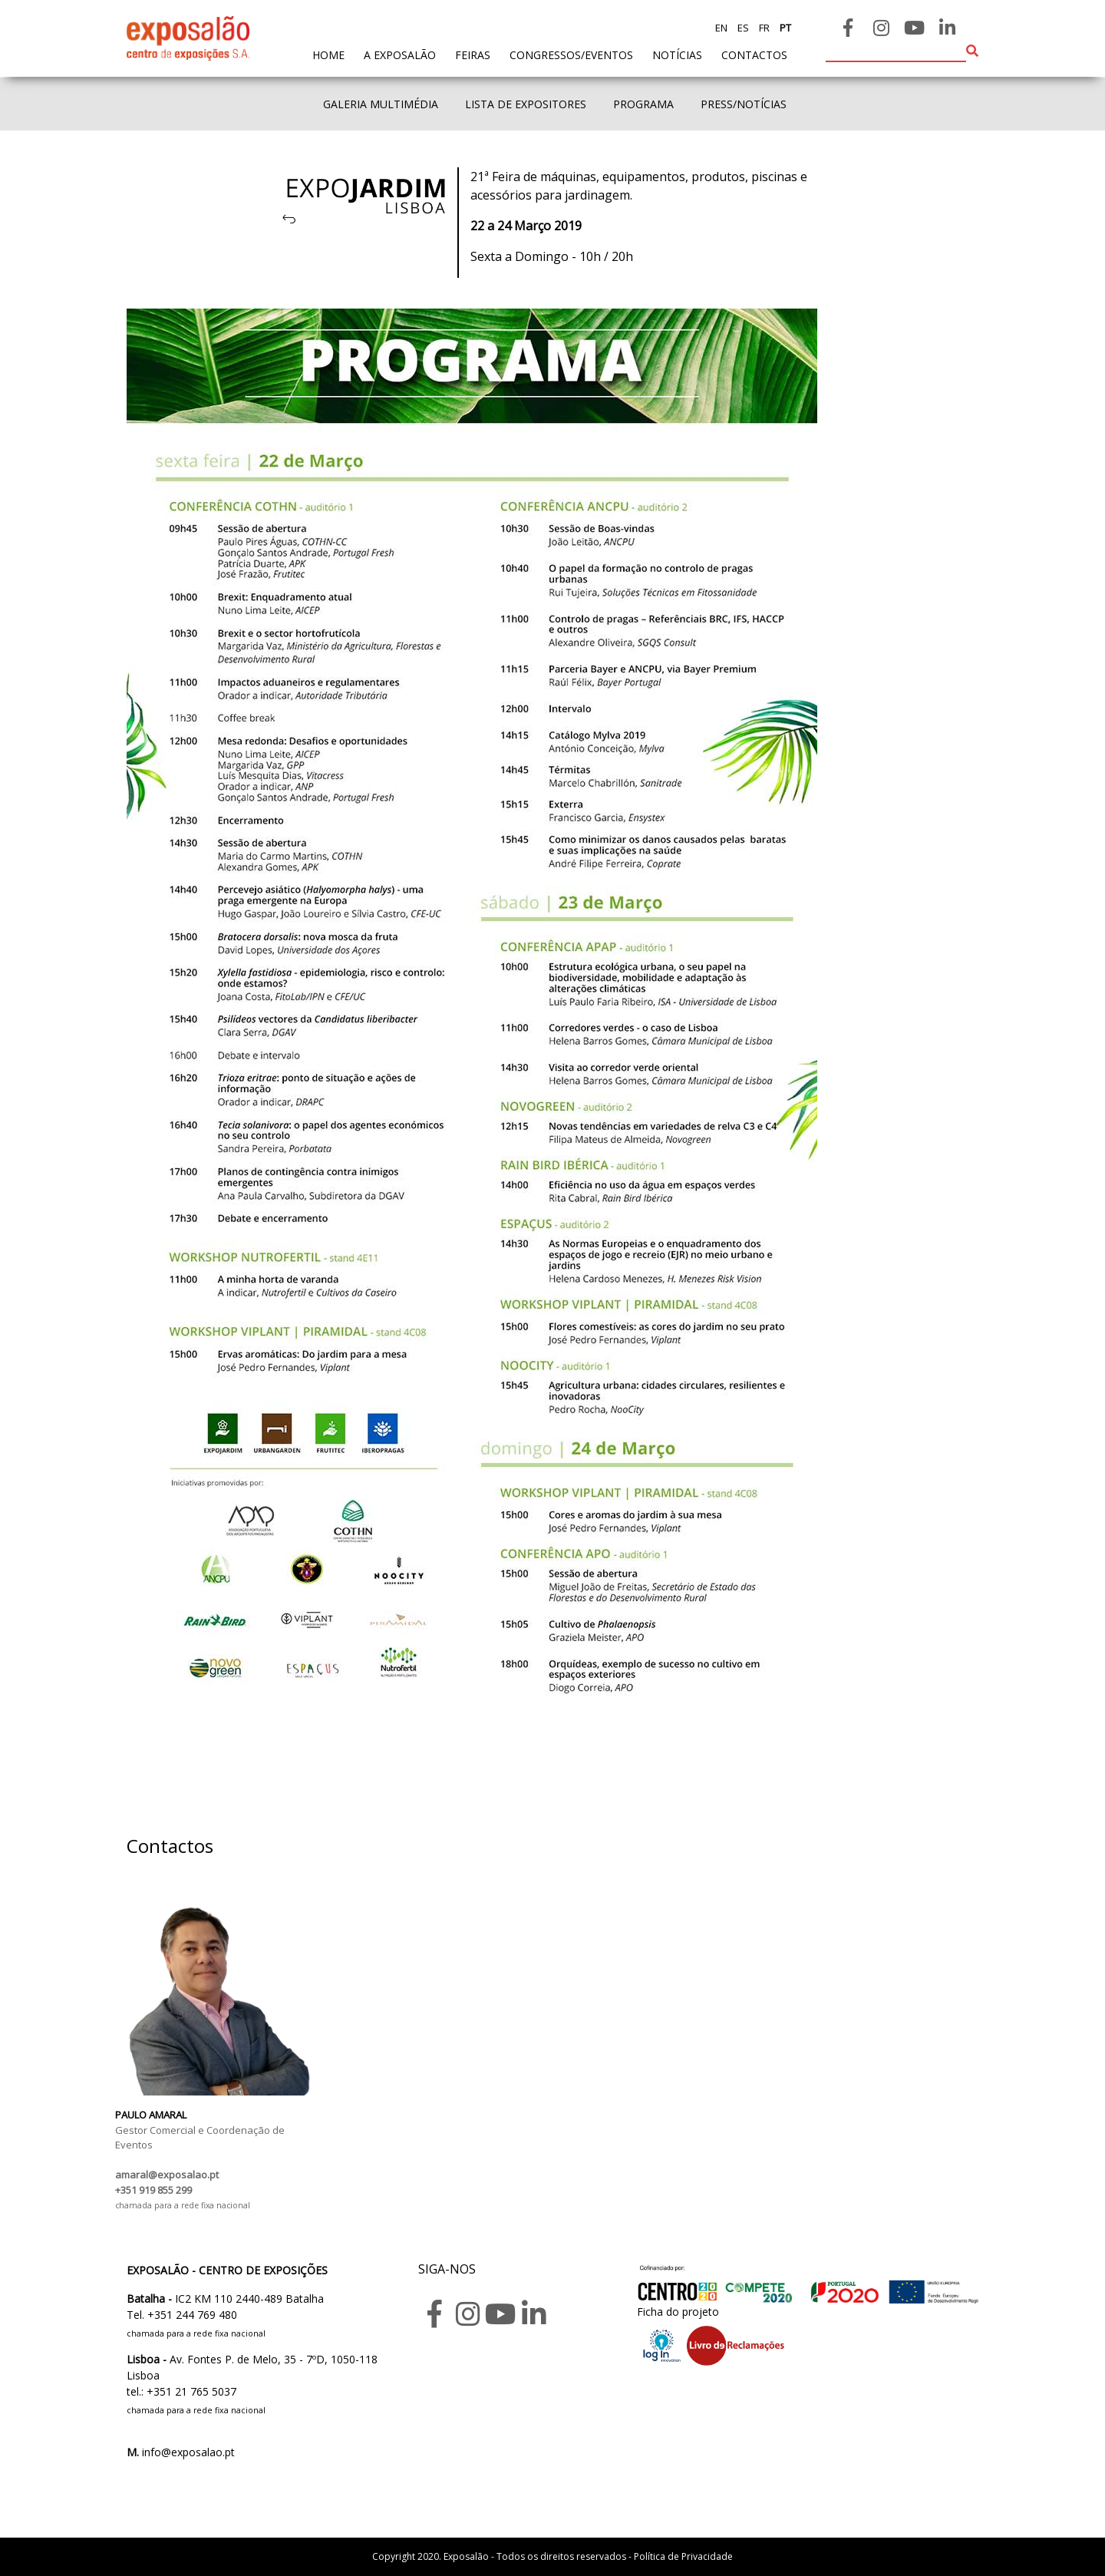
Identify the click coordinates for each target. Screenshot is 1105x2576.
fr (763, 28)
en (721, 28)
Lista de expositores (525, 104)
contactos (754, 55)
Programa (643, 104)
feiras (472, 55)
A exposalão (400, 55)
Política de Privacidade (683, 2556)
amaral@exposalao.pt (167, 2174)
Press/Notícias (744, 104)
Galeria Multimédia (380, 104)
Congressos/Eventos (571, 55)
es (742, 28)
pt (784, 28)
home (328, 54)
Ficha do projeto (678, 2311)
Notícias (677, 55)
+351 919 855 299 (153, 2190)
